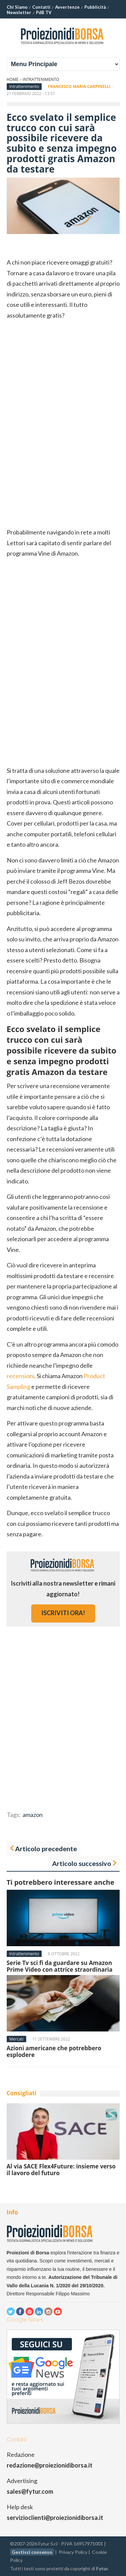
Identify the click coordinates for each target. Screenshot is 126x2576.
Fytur (102, 2568)
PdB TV (43, 12)
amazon (33, 1814)
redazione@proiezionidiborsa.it (49, 2465)
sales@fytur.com (30, 2491)
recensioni (20, 1375)
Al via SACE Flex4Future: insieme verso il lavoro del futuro (61, 2169)
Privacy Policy (73, 2552)
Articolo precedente (46, 1848)
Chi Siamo (17, 7)
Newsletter (19, 12)
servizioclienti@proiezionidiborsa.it (55, 2517)
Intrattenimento (41, 79)
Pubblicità (95, 7)
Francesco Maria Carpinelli (79, 86)
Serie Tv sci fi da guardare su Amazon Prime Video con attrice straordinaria (60, 1966)
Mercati (16, 2039)
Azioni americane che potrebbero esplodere (54, 2051)
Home (13, 79)
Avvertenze (67, 7)
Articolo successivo (81, 1863)
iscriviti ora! (63, 1613)
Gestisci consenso (32, 2552)
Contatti (41, 7)
